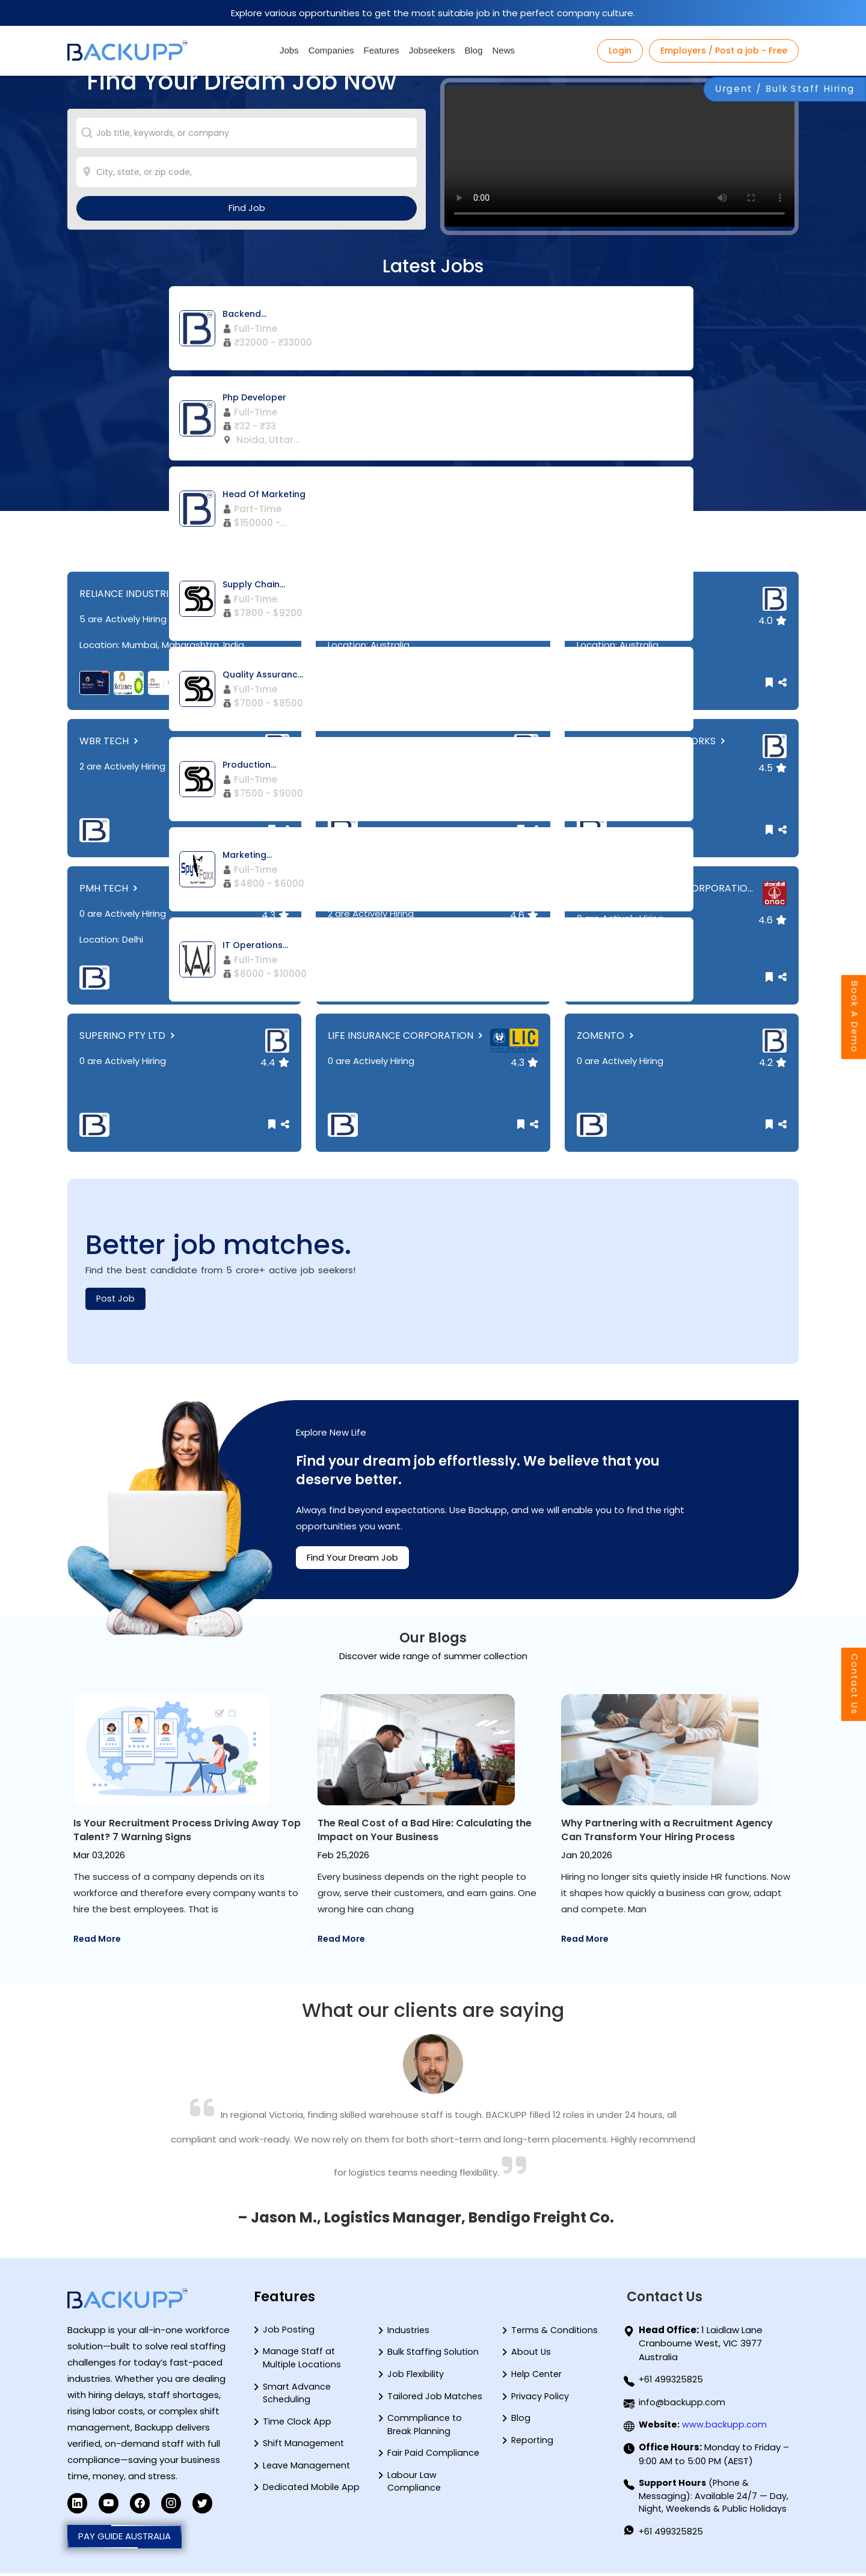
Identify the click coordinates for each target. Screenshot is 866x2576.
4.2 (275, 768)
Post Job (116, 1299)
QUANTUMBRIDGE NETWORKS (652, 741)
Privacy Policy (540, 2399)
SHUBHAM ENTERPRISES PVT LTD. (409, 888)
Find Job (247, 230)
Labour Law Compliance (414, 2487)
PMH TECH (109, 888)
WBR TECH (110, 741)
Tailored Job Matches (435, 2399)
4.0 (772, 621)
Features (381, 50)
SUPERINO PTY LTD (128, 1035)
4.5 (772, 768)
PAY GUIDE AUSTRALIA (124, 2538)
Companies (331, 50)
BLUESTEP (356, 741)
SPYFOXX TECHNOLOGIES (392, 594)
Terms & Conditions (555, 2331)
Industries (409, 2331)
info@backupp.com (682, 2402)
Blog (473, 50)
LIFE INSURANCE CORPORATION (406, 1035)
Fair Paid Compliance (434, 2457)
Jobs (289, 50)
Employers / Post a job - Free (723, 50)
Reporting (533, 2444)
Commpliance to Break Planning (425, 2428)
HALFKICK (605, 594)
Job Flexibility (416, 2376)
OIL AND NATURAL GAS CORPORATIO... (665, 894)
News (504, 50)
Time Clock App (298, 2425)
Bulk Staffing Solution (434, 2354)
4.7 (524, 621)
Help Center (538, 2376)
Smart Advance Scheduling (298, 2396)
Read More (97, 1939)
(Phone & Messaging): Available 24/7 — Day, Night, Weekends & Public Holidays (715, 2497)
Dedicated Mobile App (312, 2492)
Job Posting (289, 2330)
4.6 (524, 915)
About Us (531, 2354)
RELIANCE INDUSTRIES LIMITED (154, 594)
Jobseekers (432, 50)
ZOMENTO (606, 1035)
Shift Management (305, 2447)
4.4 (274, 621)
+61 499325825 (672, 2380)
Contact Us (853, 1636)
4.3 (524, 768)
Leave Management (308, 2470)
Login (620, 50)
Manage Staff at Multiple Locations (303, 2360)
